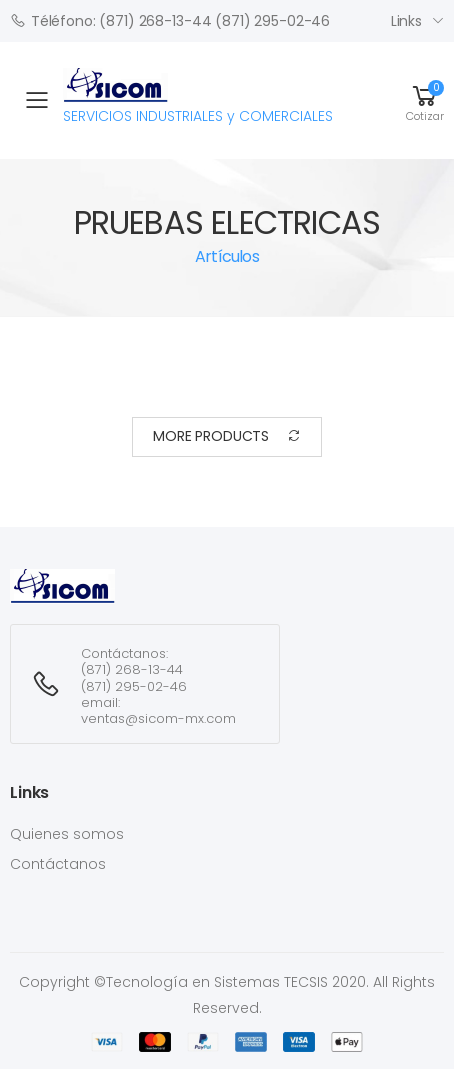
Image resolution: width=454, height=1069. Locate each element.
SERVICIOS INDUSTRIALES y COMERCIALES (198, 97)
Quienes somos (67, 834)
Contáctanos (58, 864)
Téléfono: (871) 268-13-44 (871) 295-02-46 (170, 20)
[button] (425, 100)
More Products (227, 436)
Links (406, 21)
